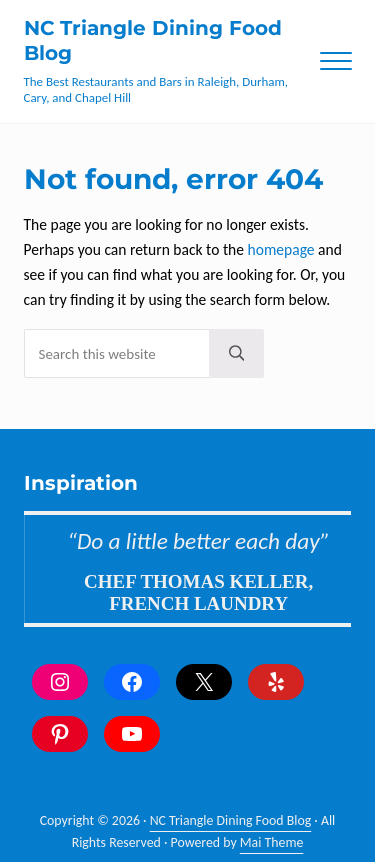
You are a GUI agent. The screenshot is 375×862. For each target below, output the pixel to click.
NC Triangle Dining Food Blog (231, 820)
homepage (281, 249)
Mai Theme (272, 842)
